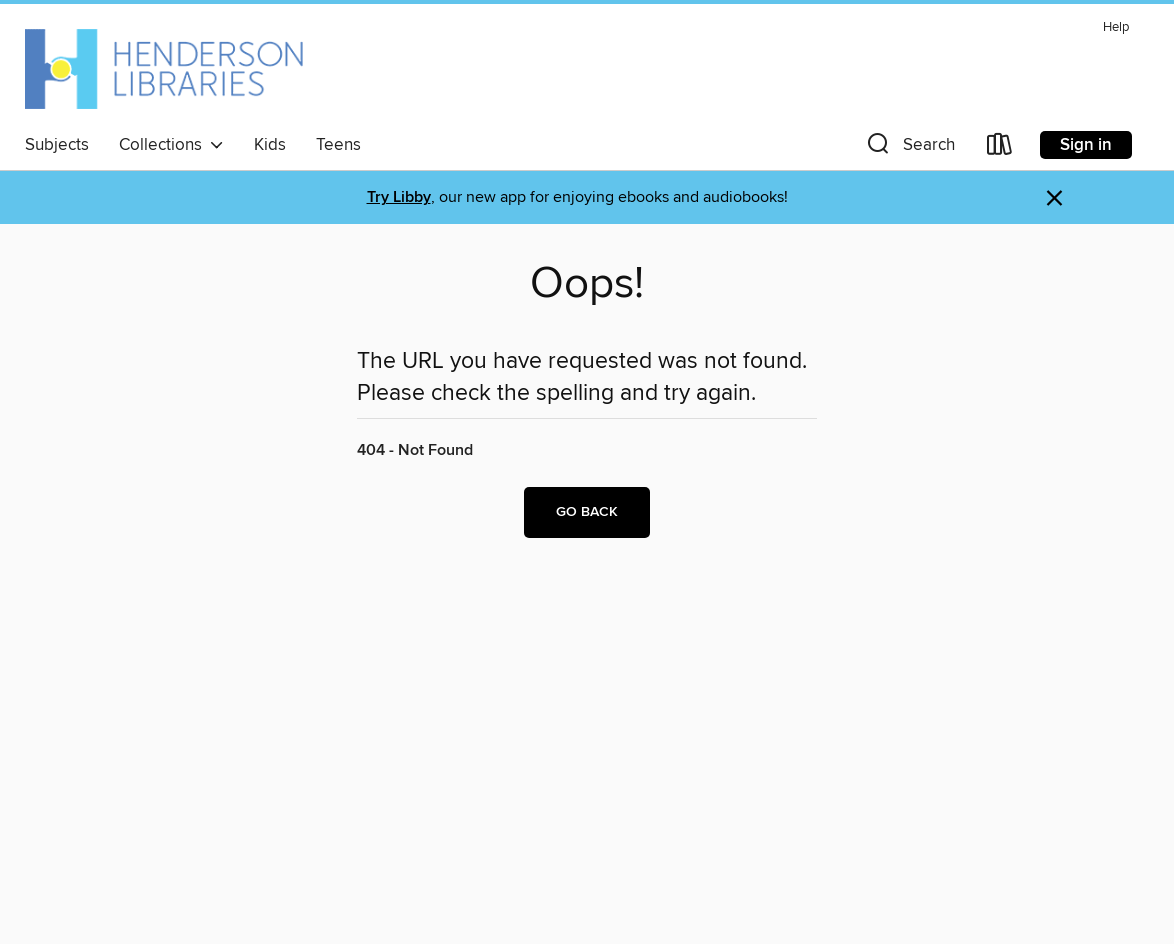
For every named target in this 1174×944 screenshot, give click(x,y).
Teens (338, 145)
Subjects (57, 145)
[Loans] (1000, 148)
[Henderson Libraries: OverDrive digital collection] (164, 69)
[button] (909, 148)
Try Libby (399, 197)
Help (1116, 27)
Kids (270, 145)
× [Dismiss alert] (1054, 198)
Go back (587, 512)
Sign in (1086, 145)
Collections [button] (171, 145)
